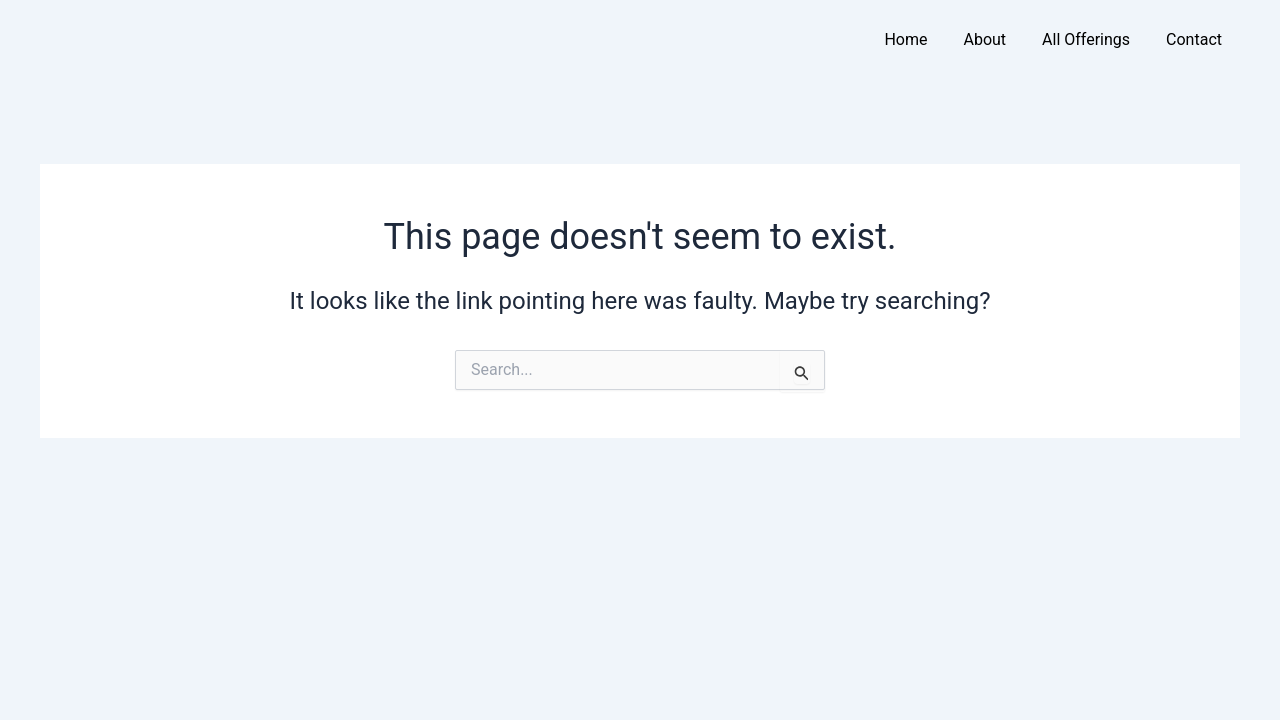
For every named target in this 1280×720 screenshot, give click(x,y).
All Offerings (1086, 39)
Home (905, 39)
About (984, 39)
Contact (1194, 39)
